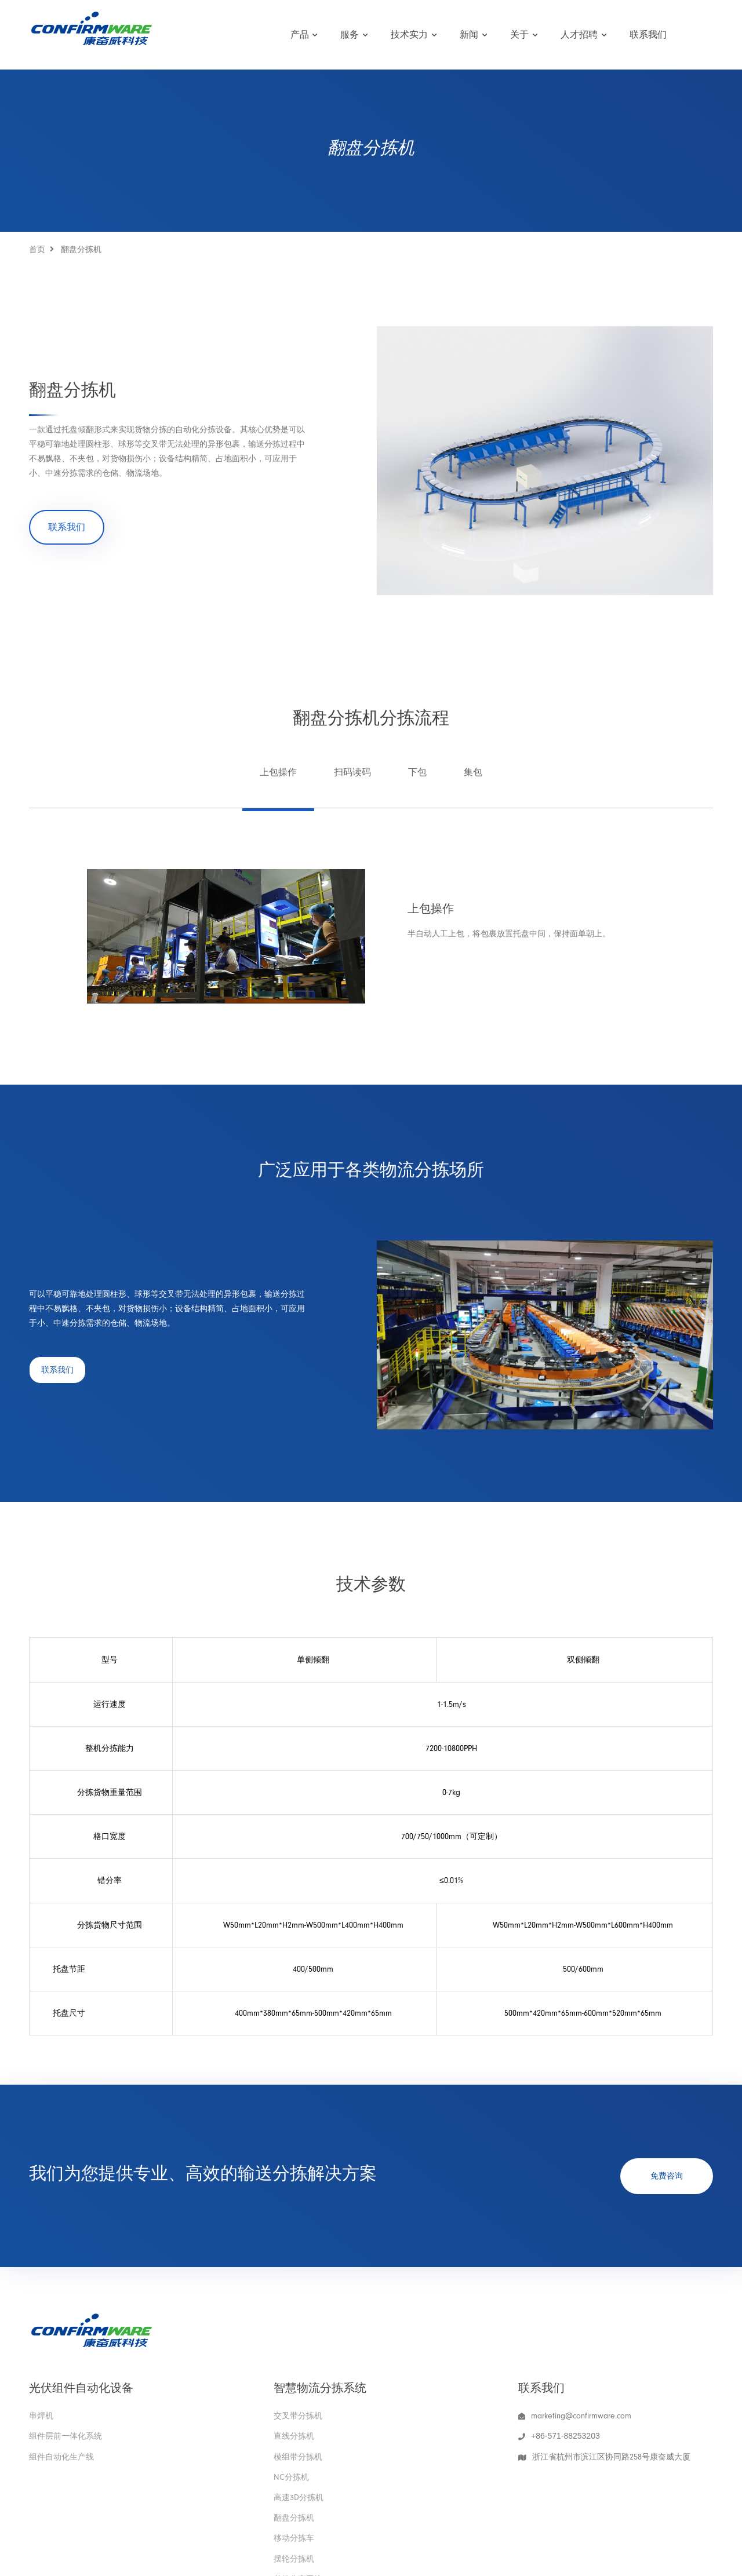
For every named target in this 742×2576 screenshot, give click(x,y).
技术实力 (414, 35)
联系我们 (648, 35)
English (695, 33)
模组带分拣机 (298, 2457)
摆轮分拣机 (294, 2559)
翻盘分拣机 (294, 2518)
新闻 (473, 35)
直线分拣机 (294, 2436)
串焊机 (41, 2416)
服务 (354, 35)
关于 (523, 35)
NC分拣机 (291, 2477)
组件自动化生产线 (61, 2457)
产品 (304, 35)
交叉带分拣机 (298, 2416)
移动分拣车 (294, 2538)
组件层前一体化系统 (65, 2436)
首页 (37, 249)
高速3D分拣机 (298, 2497)
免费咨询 (666, 2176)
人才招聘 (583, 35)
